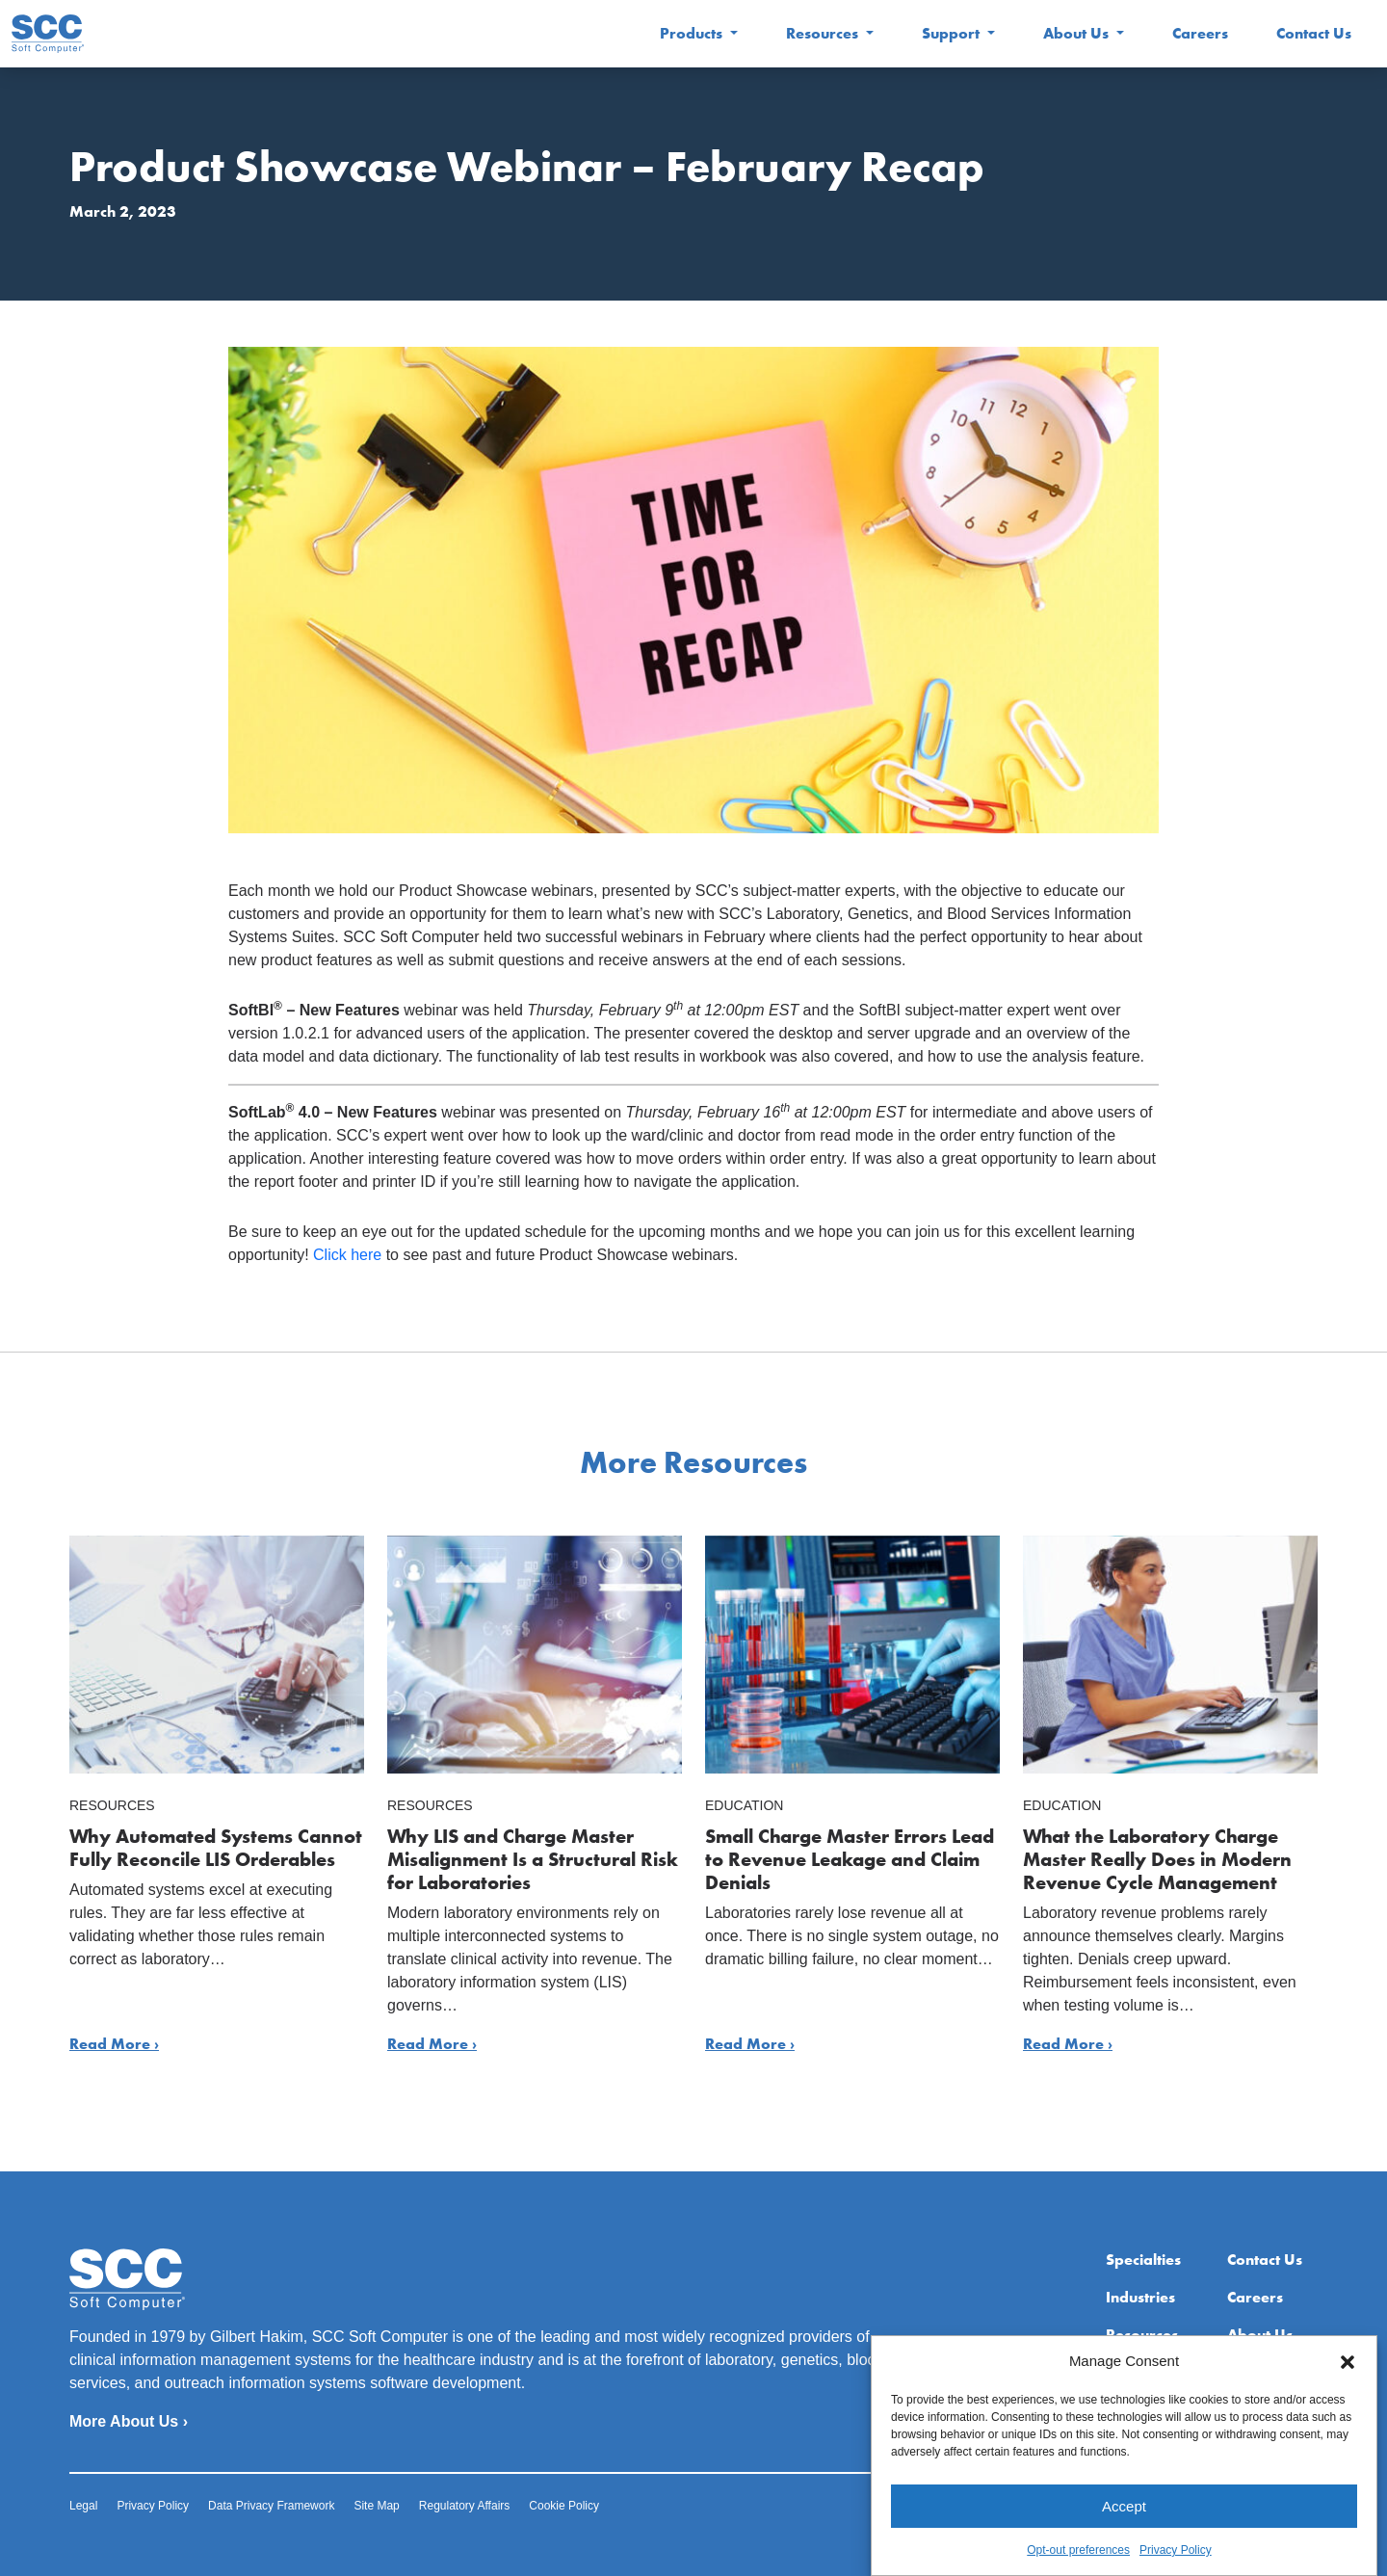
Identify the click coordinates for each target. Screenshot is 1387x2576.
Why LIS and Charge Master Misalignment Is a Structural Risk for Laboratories (532, 1859)
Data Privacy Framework (271, 2505)
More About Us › (128, 2421)
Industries (1140, 2297)
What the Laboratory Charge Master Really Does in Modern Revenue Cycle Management (1157, 1859)
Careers (1200, 33)
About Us (1077, 33)
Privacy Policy (153, 2505)
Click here (347, 1255)
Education (744, 1805)
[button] (1347, 2427)
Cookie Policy (564, 2505)
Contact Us (1313, 33)
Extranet (1257, 2372)
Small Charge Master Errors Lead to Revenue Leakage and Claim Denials (849, 1859)
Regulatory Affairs (464, 2505)
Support (952, 33)
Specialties (1143, 2259)
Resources (824, 33)
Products (693, 33)
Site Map (376, 2505)
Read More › (114, 2044)
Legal (83, 2505)
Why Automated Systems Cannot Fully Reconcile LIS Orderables (215, 1848)
